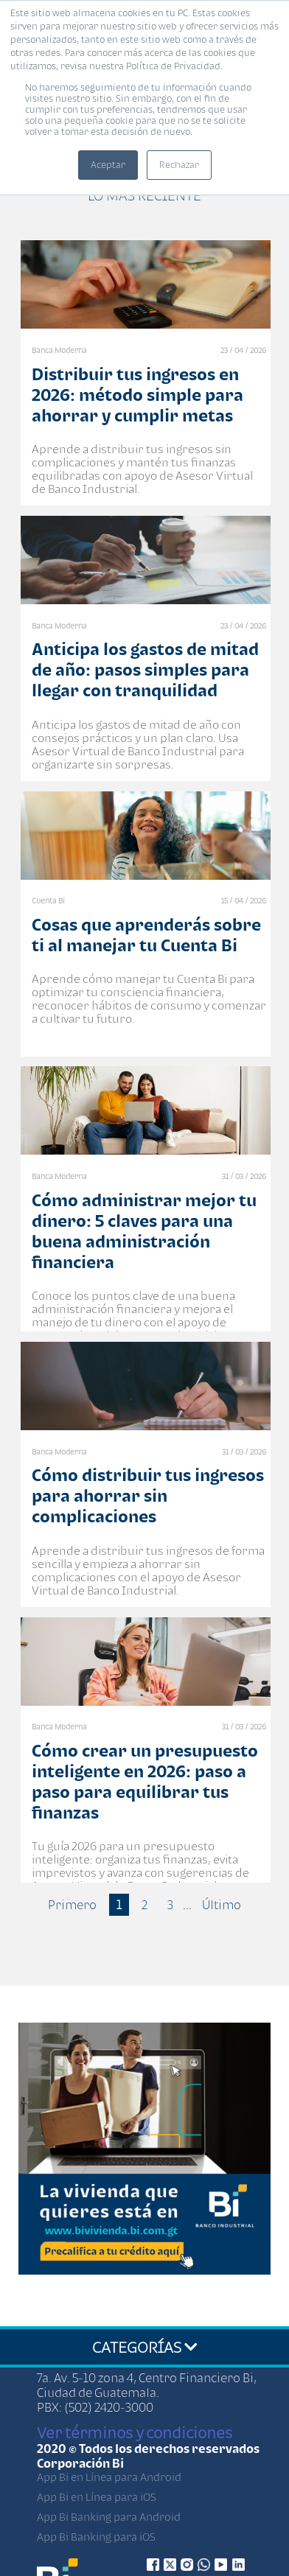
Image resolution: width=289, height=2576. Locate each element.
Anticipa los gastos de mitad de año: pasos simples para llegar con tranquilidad (145, 669)
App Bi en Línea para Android (109, 2477)
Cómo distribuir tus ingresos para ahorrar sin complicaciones (148, 1495)
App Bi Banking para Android (109, 2516)
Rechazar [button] (179, 164)
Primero (72, 1904)
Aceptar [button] (108, 164)
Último (221, 1904)
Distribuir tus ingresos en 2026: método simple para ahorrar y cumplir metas (137, 394)
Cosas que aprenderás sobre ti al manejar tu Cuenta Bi (146, 934)
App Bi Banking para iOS (96, 2536)
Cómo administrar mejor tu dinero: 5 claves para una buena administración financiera (144, 1231)
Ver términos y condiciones (134, 2432)
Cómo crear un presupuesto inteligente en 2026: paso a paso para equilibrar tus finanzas (145, 1781)
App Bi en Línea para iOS (96, 2497)
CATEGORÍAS (145, 2347)
